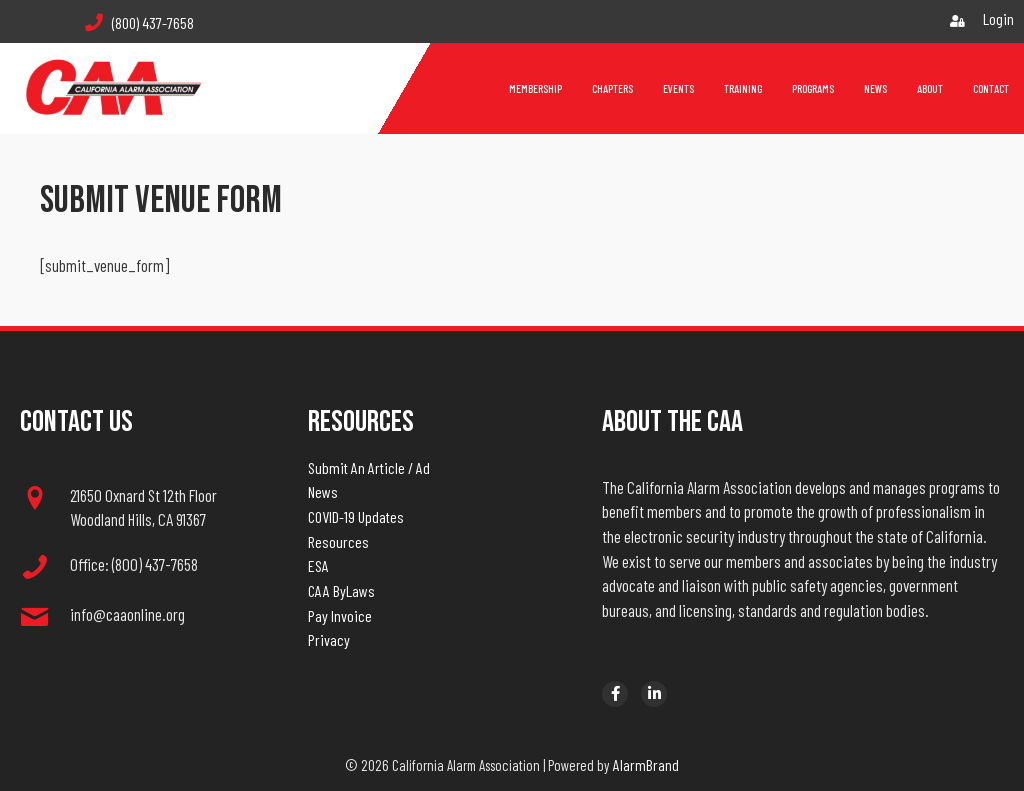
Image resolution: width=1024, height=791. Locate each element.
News (323, 491)
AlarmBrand (646, 764)
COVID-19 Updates (356, 516)
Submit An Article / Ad (369, 467)
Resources (338, 541)
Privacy (329, 639)
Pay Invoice (340, 615)
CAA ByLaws (341, 590)
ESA (318, 565)
